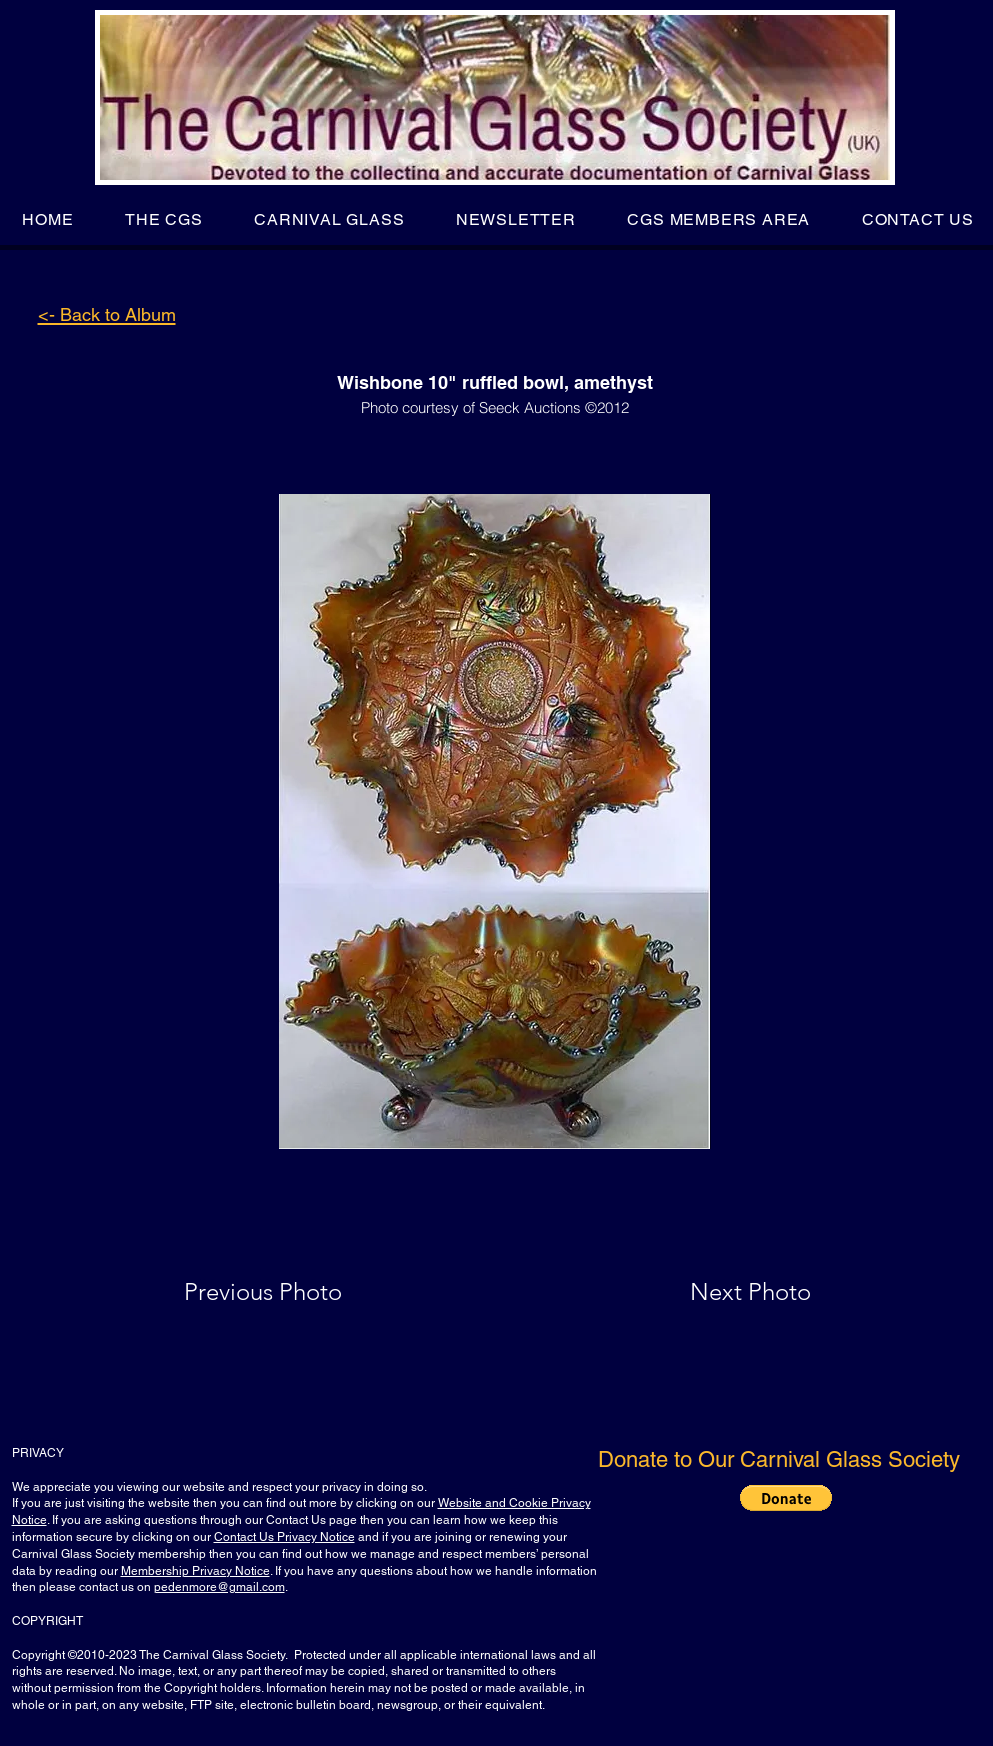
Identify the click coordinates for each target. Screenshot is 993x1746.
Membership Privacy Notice (195, 1571)
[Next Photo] (711, 1292)
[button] (163, 219)
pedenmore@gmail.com (219, 1587)
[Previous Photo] (291, 1292)
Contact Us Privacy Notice (284, 1537)
